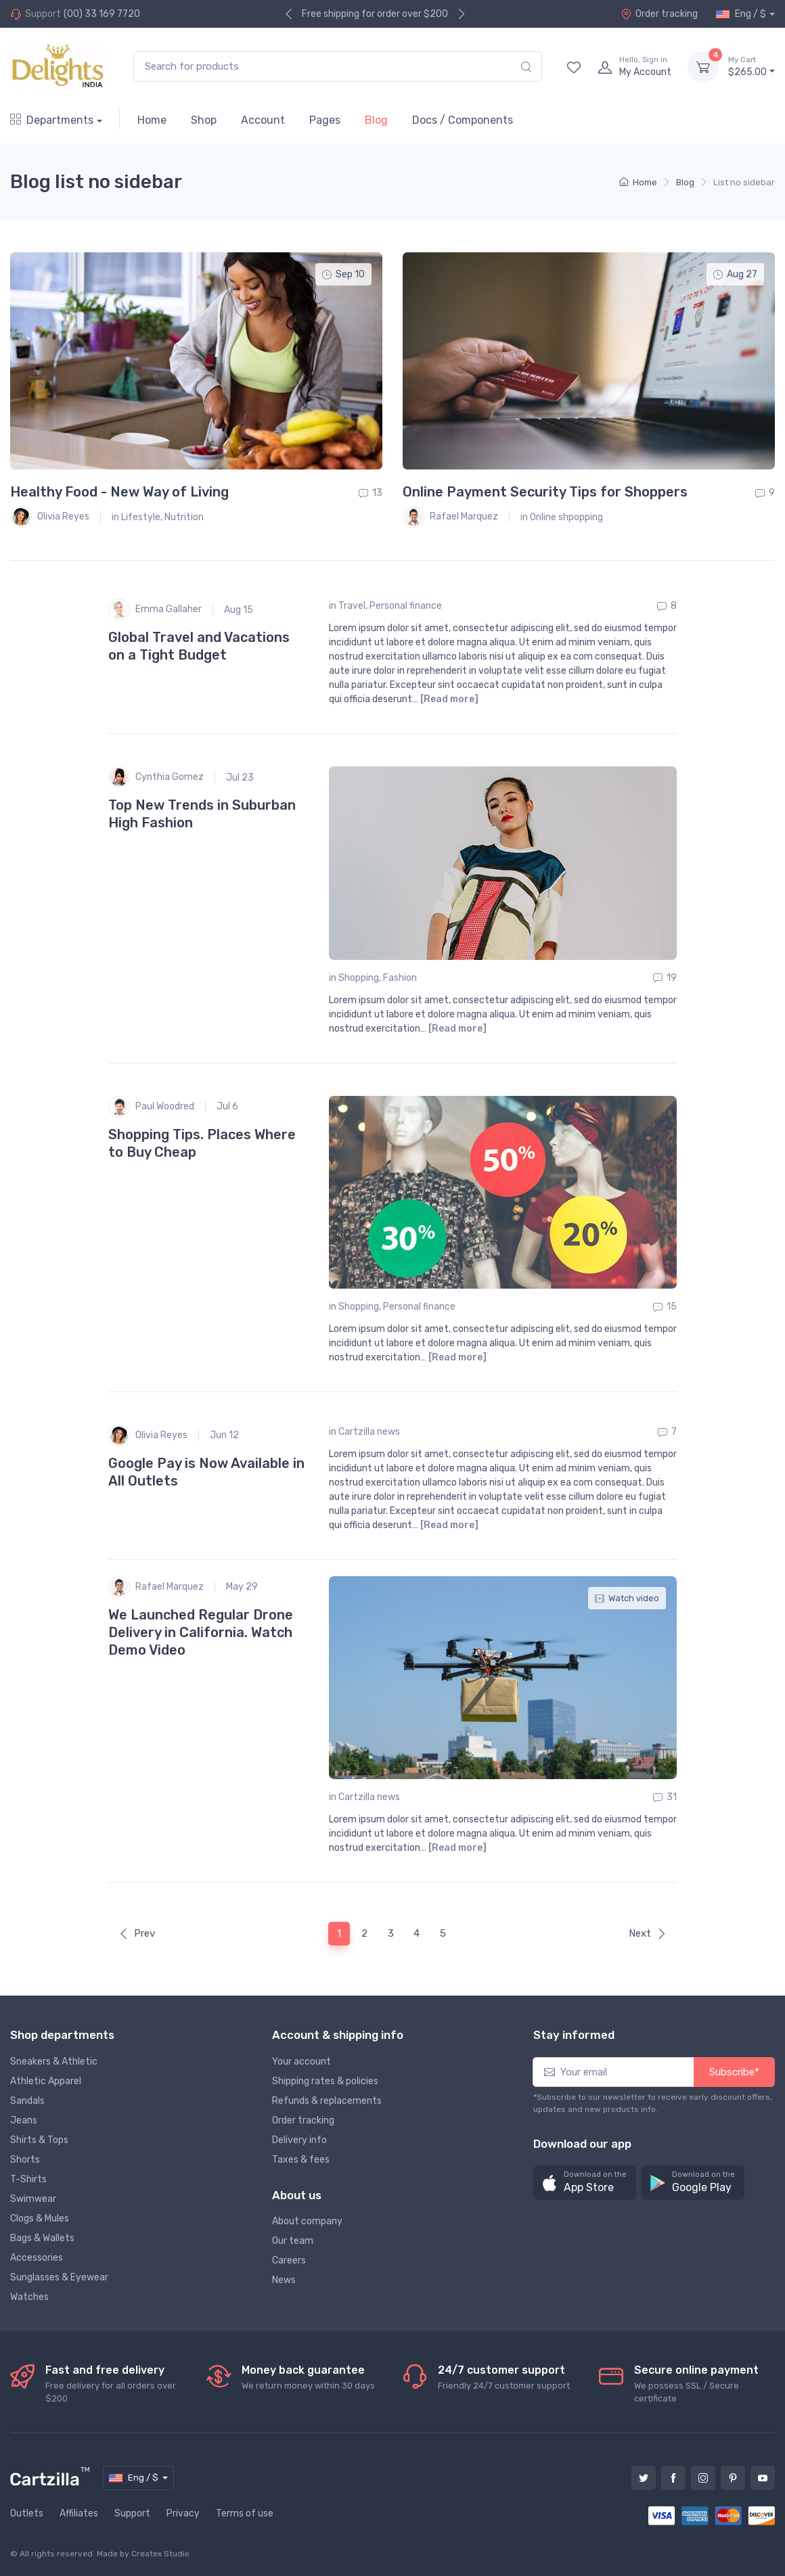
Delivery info (299, 2140)
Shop (204, 120)
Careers (289, 2260)
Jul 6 (227, 1106)
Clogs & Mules (39, 2218)
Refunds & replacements (327, 2101)
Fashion (400, 978)
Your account (301, 2061)
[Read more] (449, 699)
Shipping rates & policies (325, 2081)
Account (263, 120)
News (284, 2280)
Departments (51, 120)
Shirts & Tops (39, 2140)
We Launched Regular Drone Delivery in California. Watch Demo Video (200, 1632)
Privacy (183, 2513)
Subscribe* (734, 2072)
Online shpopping (566, 517)
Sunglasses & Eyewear (59, 2277)
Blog (376, 120)
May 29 (242, 1586)
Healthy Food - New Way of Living (119, 492)
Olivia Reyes (49, 517)
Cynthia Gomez (156, 777)
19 (665, 978)
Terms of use (244, 2513)
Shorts (25, 2159)
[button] (584, 2182)
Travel (351, 606)
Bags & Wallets (42, 2238)
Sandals (27, 2101)
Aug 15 (238, 610)
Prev (136, 1933)
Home (151, 120)
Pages (324, 120)
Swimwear (33, 2199)
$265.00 (751, 66)
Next (648, 1933)
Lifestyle (140, 517)
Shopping (358, 978)
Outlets (26, 2513)
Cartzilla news (369, 1432)
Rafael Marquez (450, 517)
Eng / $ (741, 14)
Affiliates (79, 2513)
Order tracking (659, 14)
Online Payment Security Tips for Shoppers (545, 492)
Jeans (23, 2120)
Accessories (36, 2257)
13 (370, 493)
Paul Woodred (151, 1107)
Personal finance (405, 606)
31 (665, 1797)
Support (132, 2513)
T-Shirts (28, 2179)
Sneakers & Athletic (53, 2061)
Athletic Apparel (45, 2081)
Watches (29, 2297)
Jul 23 (240, 777)
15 (665, 1306)
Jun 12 (224, 1435)
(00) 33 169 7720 (102, 14)
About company (307, 2221)
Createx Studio (160, 2553)
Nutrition (184, 517)
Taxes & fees (301, 2159)
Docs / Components (462, 120)
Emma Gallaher (155, 609)
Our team (292, 2241)
